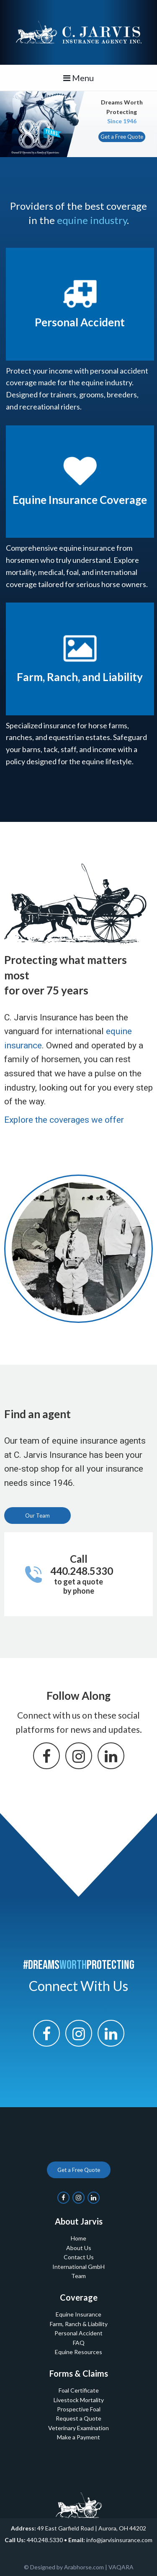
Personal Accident (78, 2333)
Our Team (37, 1515)
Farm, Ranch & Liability (79, 2323)
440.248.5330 (45, 2539)
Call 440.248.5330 (81, 1574)
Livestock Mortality (79, 2399)
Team (78, 2275)
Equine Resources (78, 2351)
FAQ (79, 2342)
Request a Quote (78, 2418)
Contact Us (79, 2257)
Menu (78, 78)
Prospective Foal (78, 2409)
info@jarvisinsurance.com (119, 2539)
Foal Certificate (79, 2390)
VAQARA (121, 2567)
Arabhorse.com (84, 2567)
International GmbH (78, 2266)
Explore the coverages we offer (64, 1120)
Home (78, 2238)
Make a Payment (78, 2437)
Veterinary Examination (78, 2427)
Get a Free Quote (121, 136)
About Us (78, 2247)
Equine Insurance (78, 2314)
